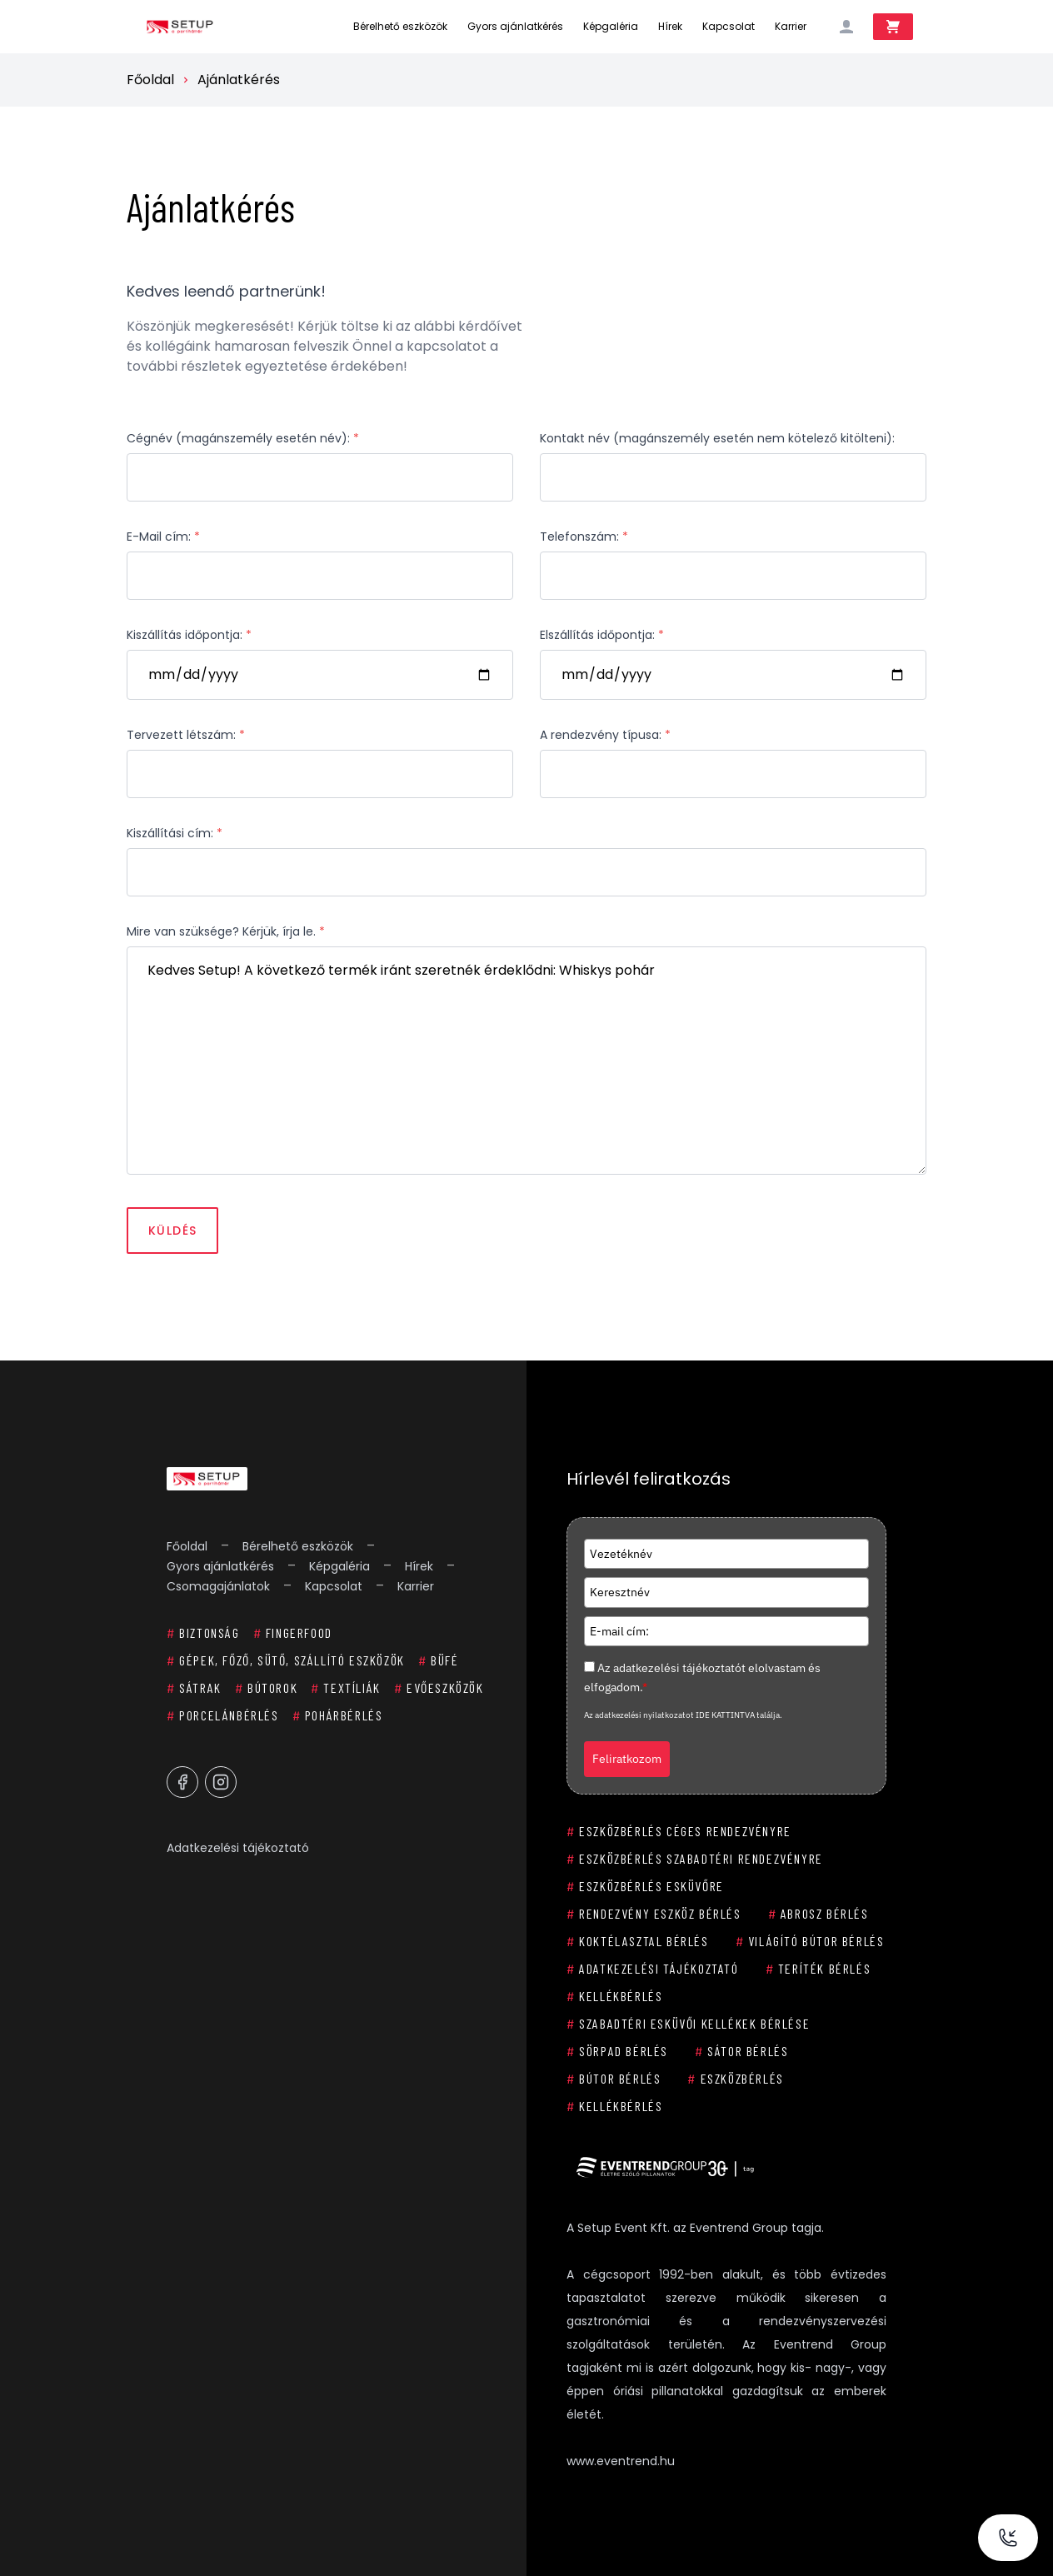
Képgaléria (610, 26)
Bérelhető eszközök (400, 26)
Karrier (790, 26)
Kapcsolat (728, 26)
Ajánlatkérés (238, 79)
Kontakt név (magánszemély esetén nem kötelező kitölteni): (717, 438)
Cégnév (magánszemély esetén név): (243, 438)
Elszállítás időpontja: (602, 635)
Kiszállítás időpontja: (189, 635)
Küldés (172, 1230)
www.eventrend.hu (620, 2461)
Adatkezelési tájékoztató (238, 1848)
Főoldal (150, 79)
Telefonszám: (584, 536)
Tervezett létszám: (186, 734)
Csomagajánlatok (218, 1586)
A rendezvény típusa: (605, 734)
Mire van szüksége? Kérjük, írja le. (226, 931)
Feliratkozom (626, 1758)
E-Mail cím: (163, 536)
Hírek (670, 26)
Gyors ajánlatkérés (515, 26)
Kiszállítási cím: (174, 833)
